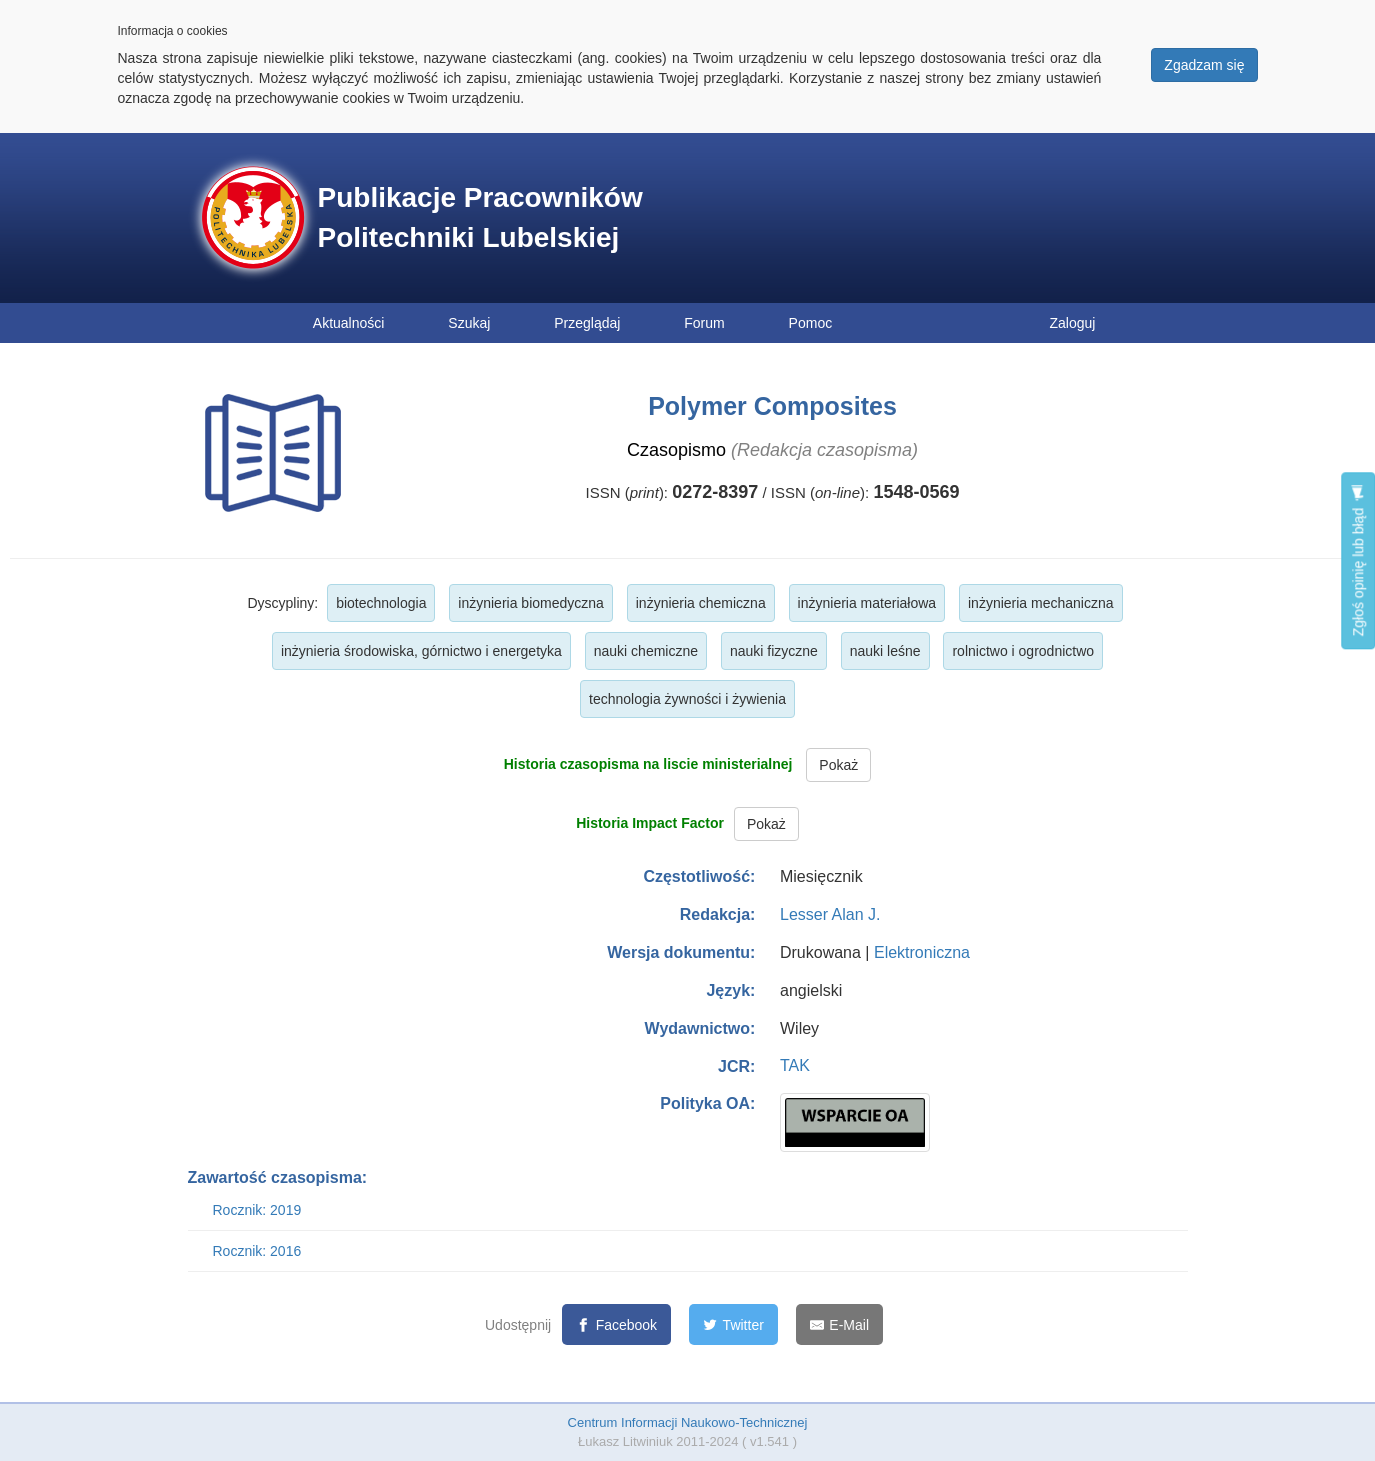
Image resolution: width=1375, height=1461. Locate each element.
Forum (704, 323)
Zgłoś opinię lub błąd (1358, 560)
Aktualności (349, 323)
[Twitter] (733, 1324)
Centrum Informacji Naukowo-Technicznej (688, 1422)
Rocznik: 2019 (257, 1210)
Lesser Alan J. (830, 914)
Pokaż (838, 765)
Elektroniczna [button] (922, 952)
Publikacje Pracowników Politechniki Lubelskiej (480, 217)
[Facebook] (616, 1324)
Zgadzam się (1204, 65)
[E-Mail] (839, 1324)
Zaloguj (1073, 323)
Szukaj (469, 323)
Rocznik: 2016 (257, 1251)
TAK (795, 1065)
